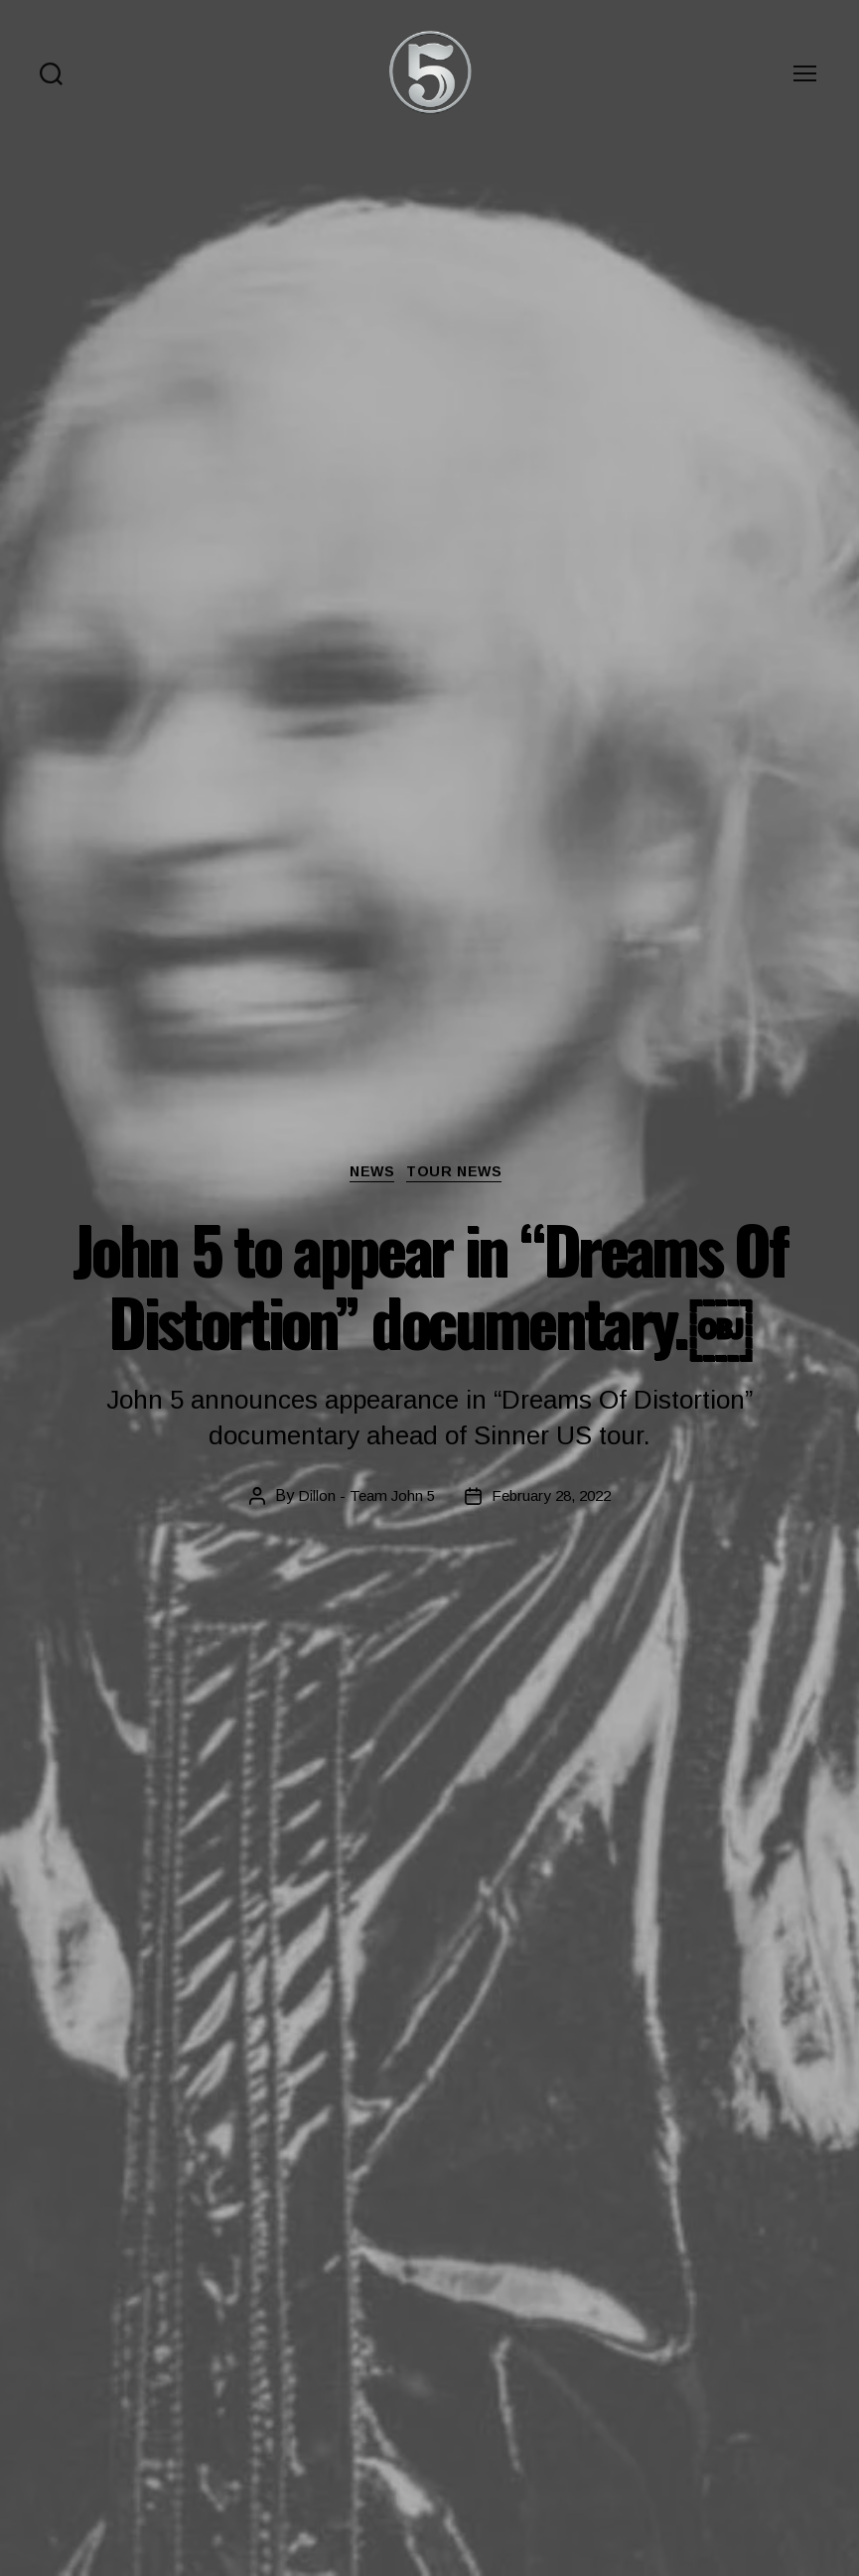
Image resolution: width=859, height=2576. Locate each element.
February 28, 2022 (553, 1497)
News (370, 1173)
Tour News (463, 1173)
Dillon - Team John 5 (361, 1497)
